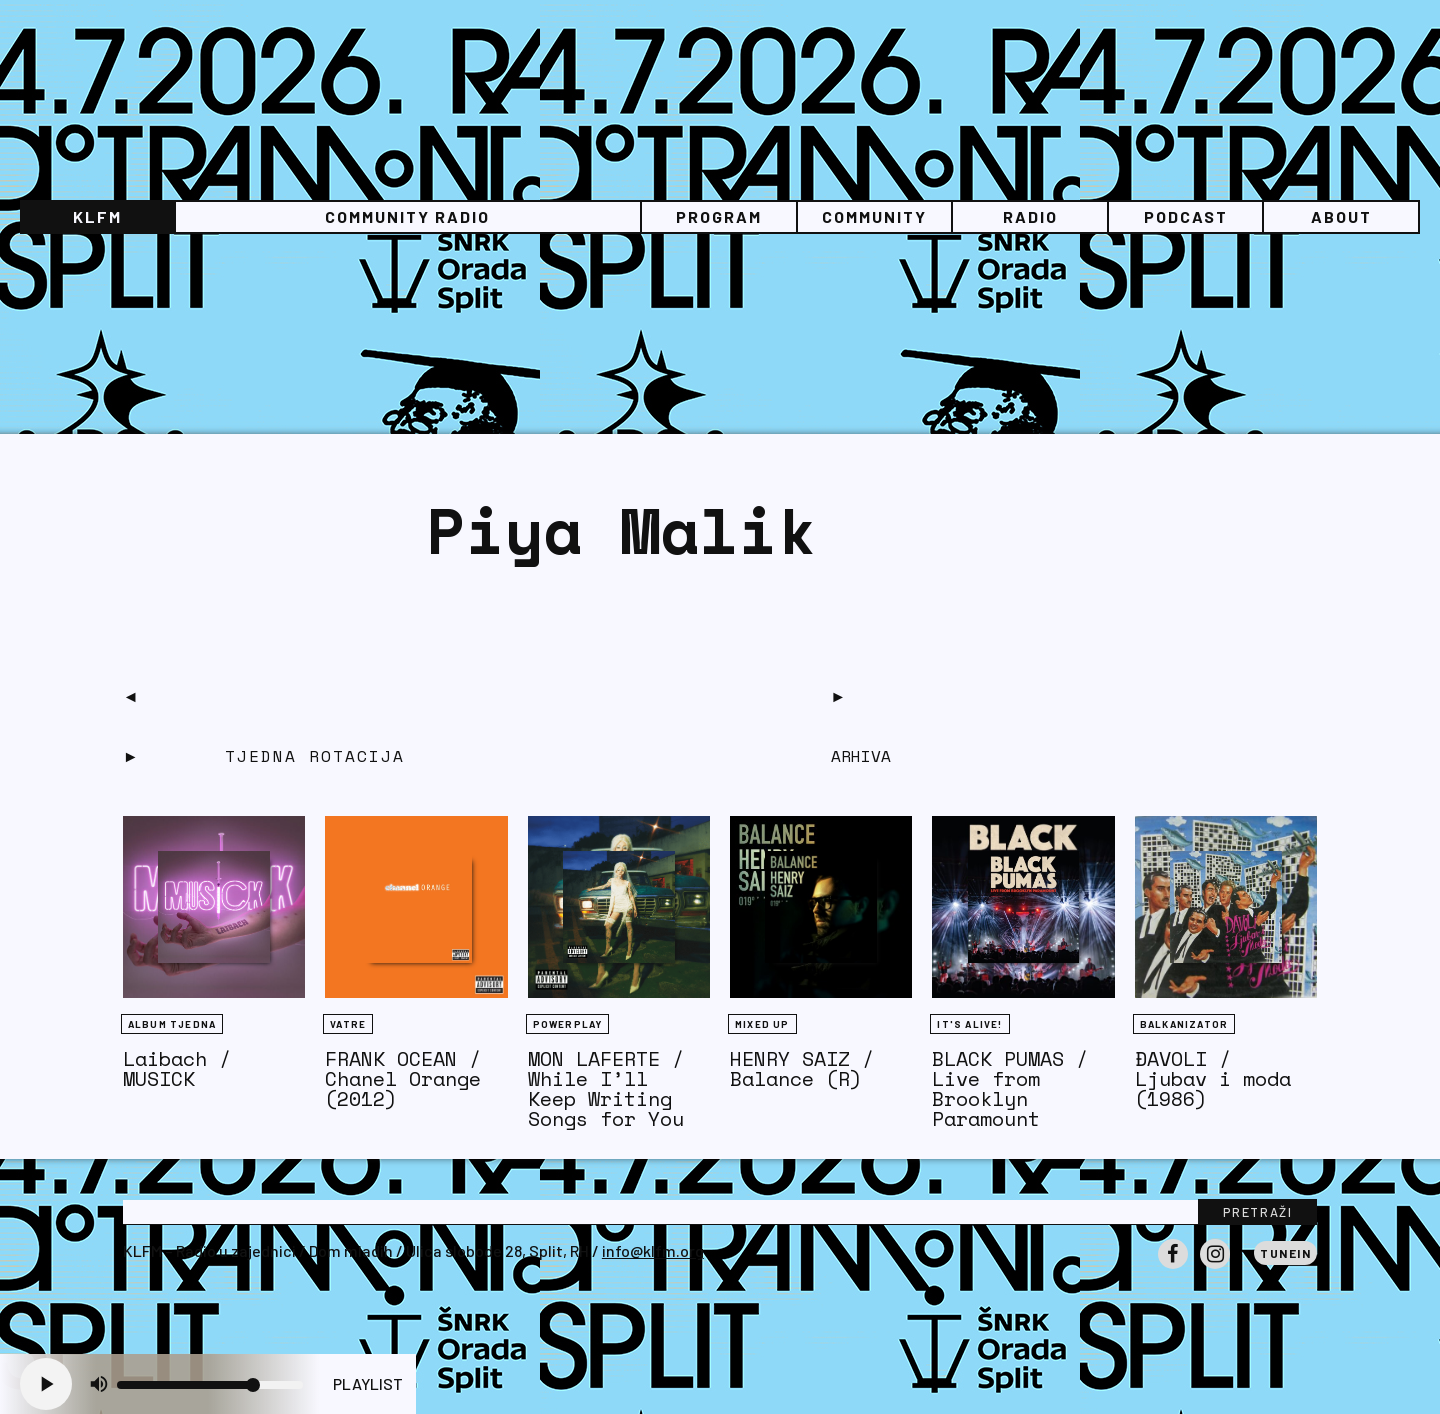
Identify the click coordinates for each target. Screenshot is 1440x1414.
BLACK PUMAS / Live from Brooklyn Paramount (1010, 1088)
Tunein (1285, 1253)
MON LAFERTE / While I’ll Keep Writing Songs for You (606, 1088)
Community (874, 216)
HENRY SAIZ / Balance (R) (802, 1068)
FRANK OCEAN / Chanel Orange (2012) (403, 1078)
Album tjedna (172, 1024)
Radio (1030, 216)
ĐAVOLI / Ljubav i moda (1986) (1213, 1078)
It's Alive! (969, 1024)
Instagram (1215, 1268)
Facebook (1173, 1268)
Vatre (348, 1024)
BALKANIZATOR (1184, 1024)
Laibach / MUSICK (177, 1068)
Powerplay (568, 1024)
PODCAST (1186, 216)
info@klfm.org (653, 1250)
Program (719, 216)
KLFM (97, 216)
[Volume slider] (210, 1385)
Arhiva (861, 756)
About (1341, 216)
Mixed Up (762, 1024)
